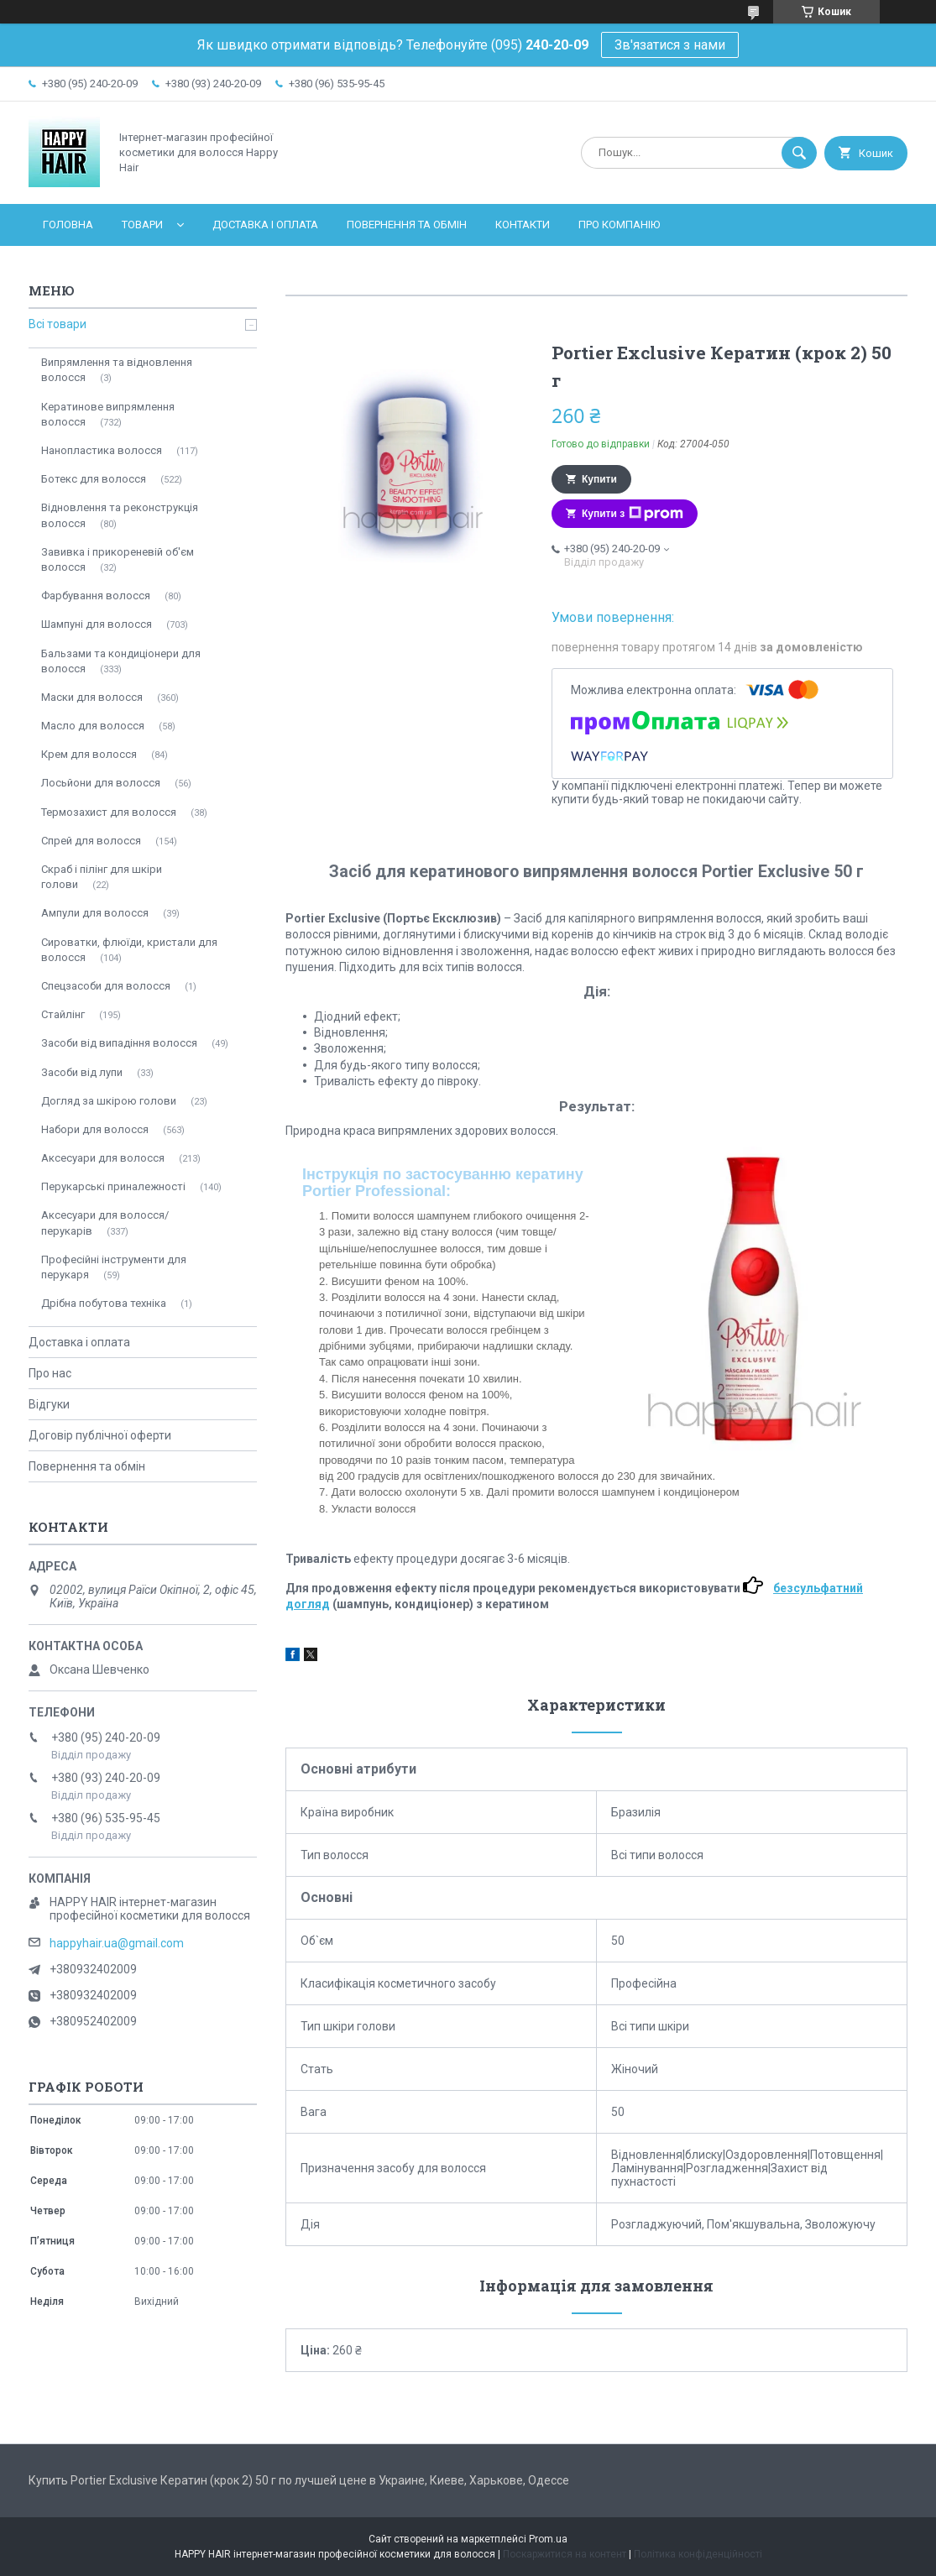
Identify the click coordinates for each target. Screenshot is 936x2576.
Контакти (522, 224)
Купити (599, 479)
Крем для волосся (89, 754)
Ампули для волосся (95, 913)
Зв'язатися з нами (669, 45)
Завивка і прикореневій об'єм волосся (117, 559)
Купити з (632, 513)
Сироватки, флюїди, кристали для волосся (129, 950)
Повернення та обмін (407, 224)
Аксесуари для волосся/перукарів (105, 1222)
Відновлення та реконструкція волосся (119, 515)
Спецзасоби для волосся (105, 986)
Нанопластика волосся (101, 450)
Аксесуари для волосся (103, 1158)
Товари (142, 224)
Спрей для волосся (91, 840)
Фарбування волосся (95, 595)
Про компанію (619, 224)
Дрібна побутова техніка (103, 1303)
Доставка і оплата (265, 224)
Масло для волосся (92, 725)
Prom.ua (548, 2539)
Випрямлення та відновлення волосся (116, 370)
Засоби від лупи (82, 1072)
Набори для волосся (95, 1129)
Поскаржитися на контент (564, 2554)
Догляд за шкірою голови (108, 1101)
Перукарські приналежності (113, 1186)
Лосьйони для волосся (100, 782)
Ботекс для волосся (93, 479)
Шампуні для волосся (96, 624)
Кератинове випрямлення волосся (108, 414)
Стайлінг (63, 1014)
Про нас (50, 1373)
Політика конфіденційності (698, 2554)
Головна (68, 224)
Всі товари (57, 324)
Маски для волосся (92, 697)
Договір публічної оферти (100, 1435)
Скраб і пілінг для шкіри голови (101, 877)
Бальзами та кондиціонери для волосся (121, 661)
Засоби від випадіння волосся (119, 1043)
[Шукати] (799, 153)
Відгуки (49, 1404)
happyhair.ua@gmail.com (117, 1943)
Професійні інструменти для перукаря (113, 1267)
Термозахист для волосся (108, 812)
